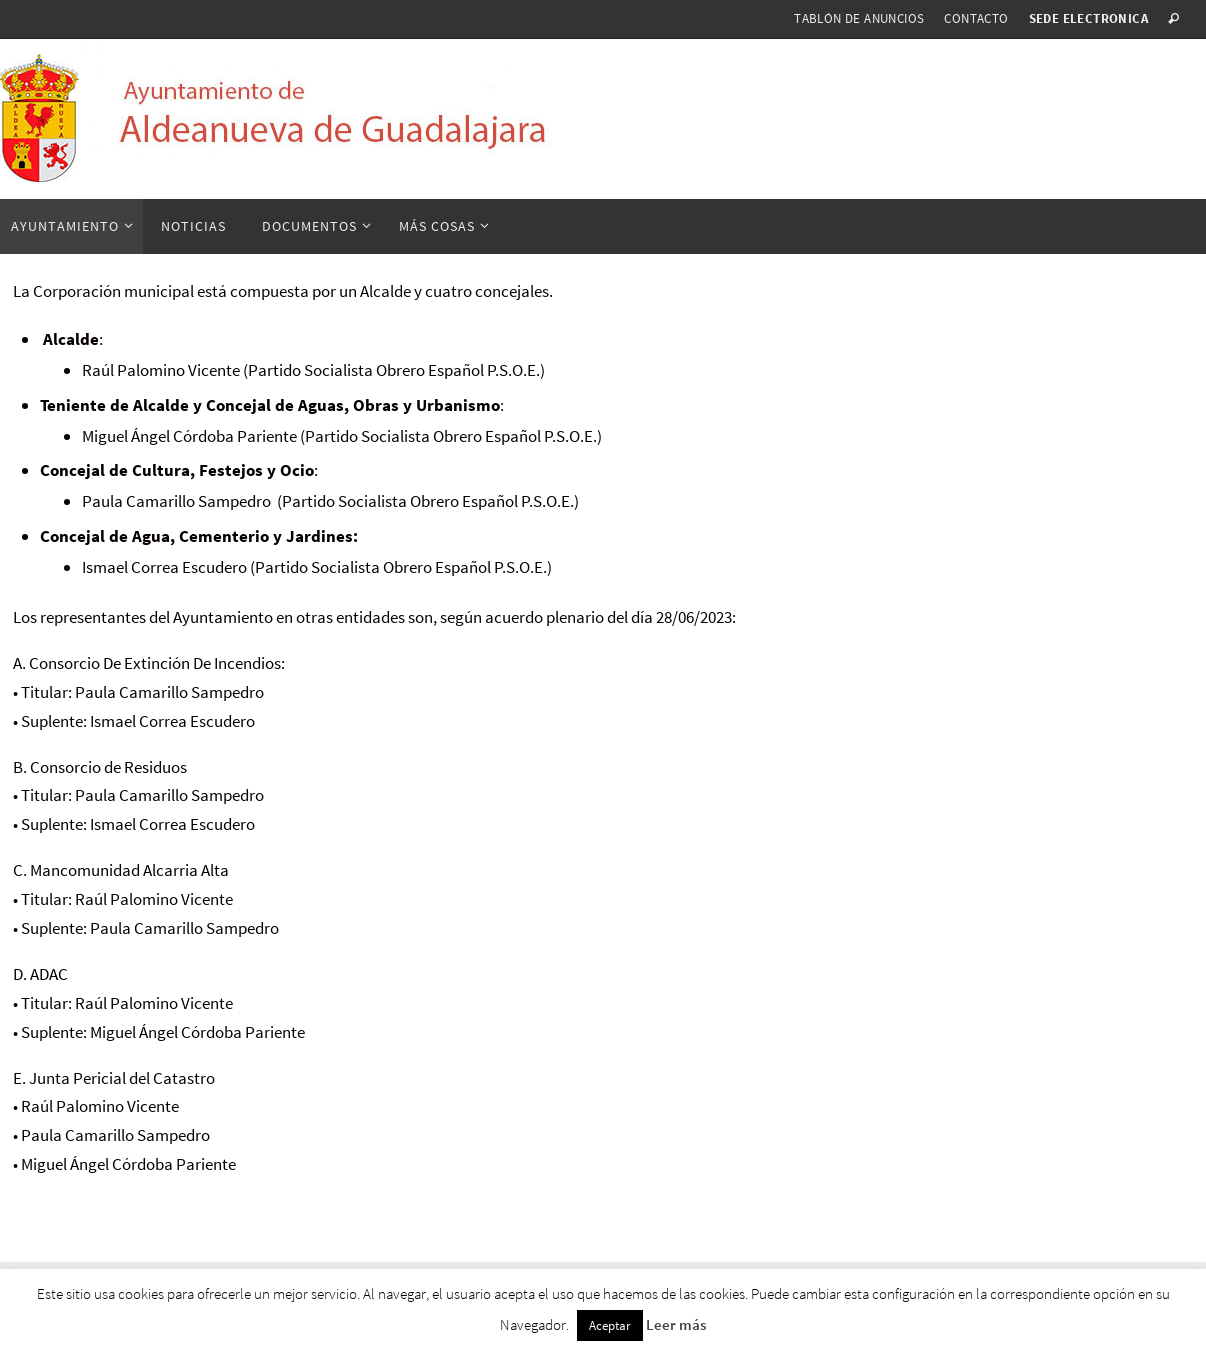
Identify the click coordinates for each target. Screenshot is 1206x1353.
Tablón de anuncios (859, 18)
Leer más (676, 1324)
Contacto (976, 18)
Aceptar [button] (610, 1325)
